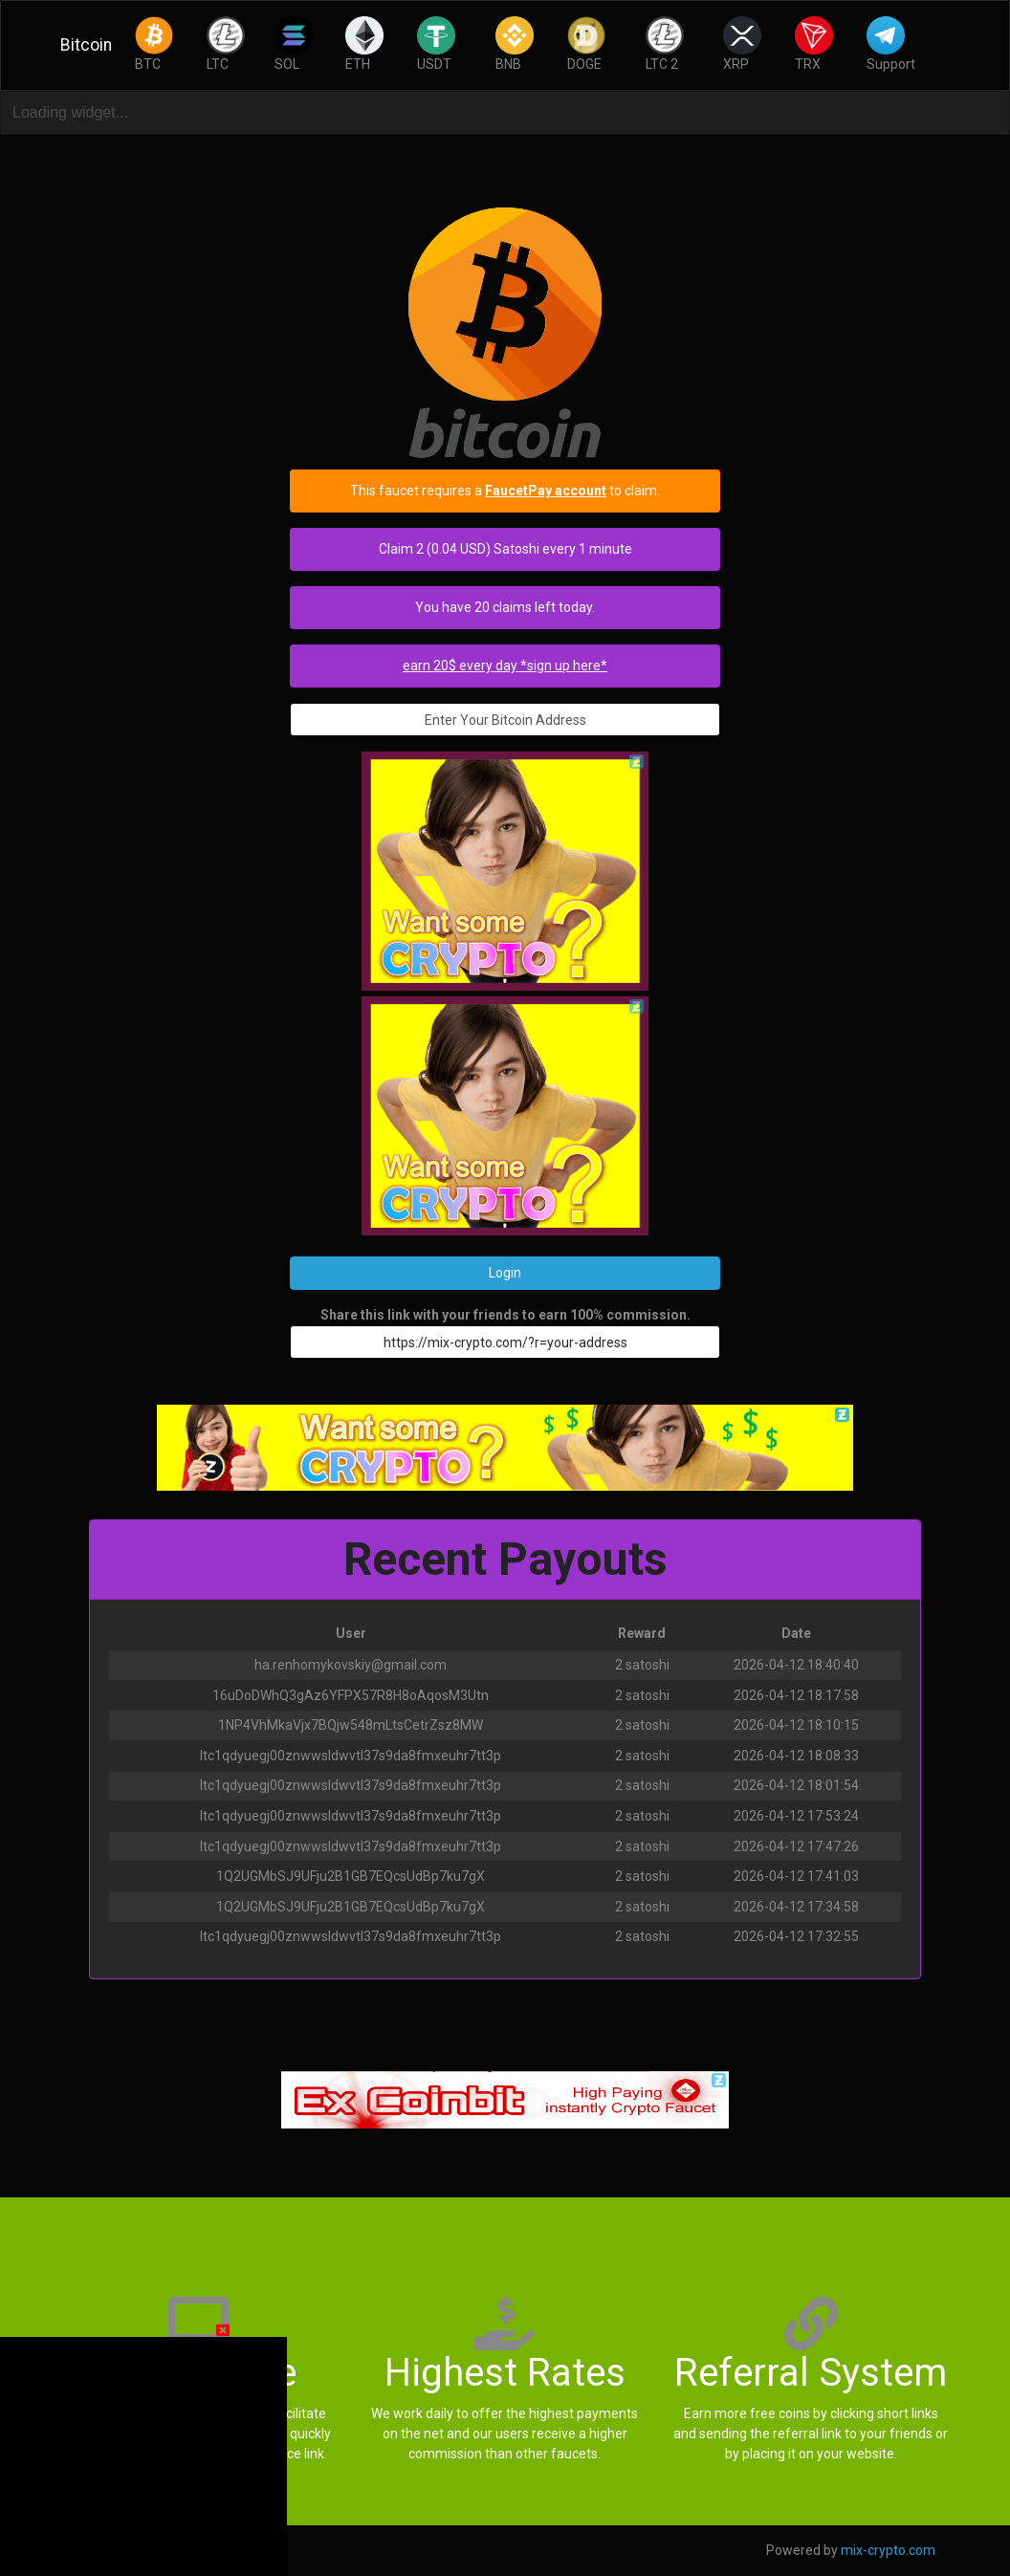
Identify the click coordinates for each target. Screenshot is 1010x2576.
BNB (514, 44)
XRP (742, 44)
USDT (436, 44)
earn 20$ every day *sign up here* (505, 665)
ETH (364, 44)
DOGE (586, 44)
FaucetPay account (545, 490)
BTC (154, 44)
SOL (293, 44)
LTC (226, 44)
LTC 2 (665, 44)
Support (891, 44)
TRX (814, 44)
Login (505, 1272)
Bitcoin (86, 45)
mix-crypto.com (888, 2550)
